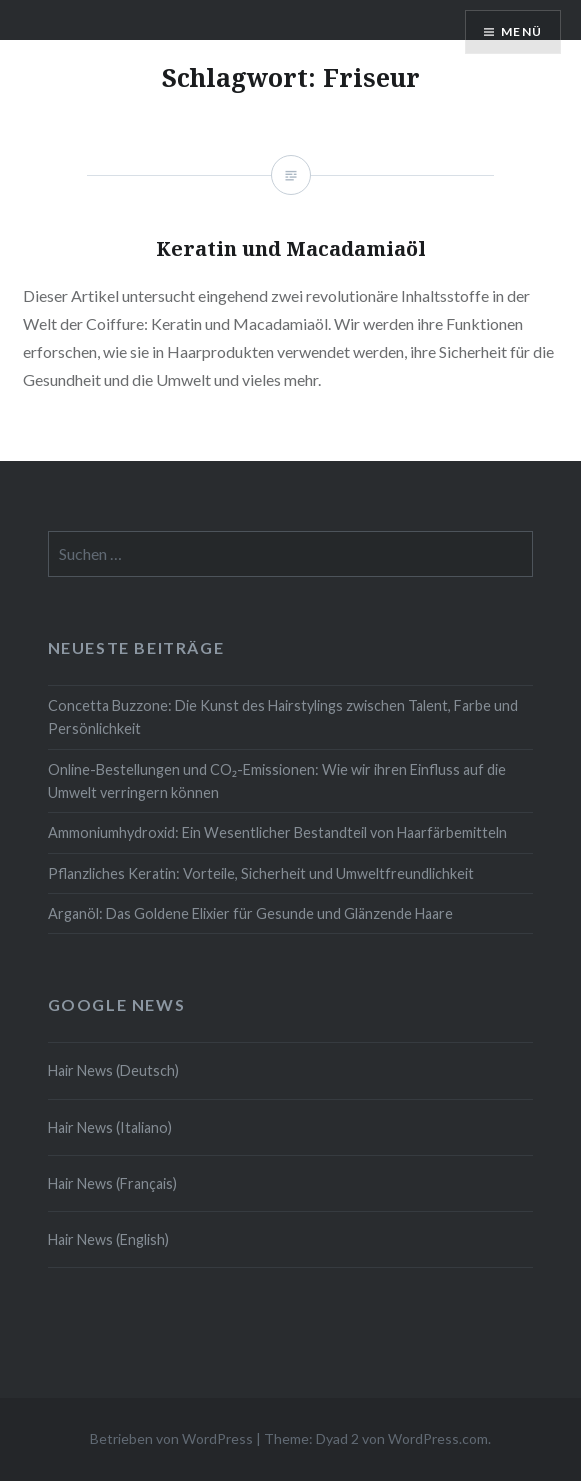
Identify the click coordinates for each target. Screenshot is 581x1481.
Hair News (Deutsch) (113, 1070)
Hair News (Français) (112, 1183)
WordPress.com (438, 1438)
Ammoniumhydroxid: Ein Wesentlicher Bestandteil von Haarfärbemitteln (277, 832)
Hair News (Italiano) (110, 1127)
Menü (521, 31)
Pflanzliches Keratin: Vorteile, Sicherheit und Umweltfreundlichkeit (261, 873)
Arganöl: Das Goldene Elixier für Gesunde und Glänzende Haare (250, 913)
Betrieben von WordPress (171, 1438)
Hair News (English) (108, 1239)
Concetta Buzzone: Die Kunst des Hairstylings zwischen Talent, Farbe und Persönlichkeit (283, 717)
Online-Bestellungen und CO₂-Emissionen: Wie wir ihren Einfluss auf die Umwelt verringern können (277, 781)
